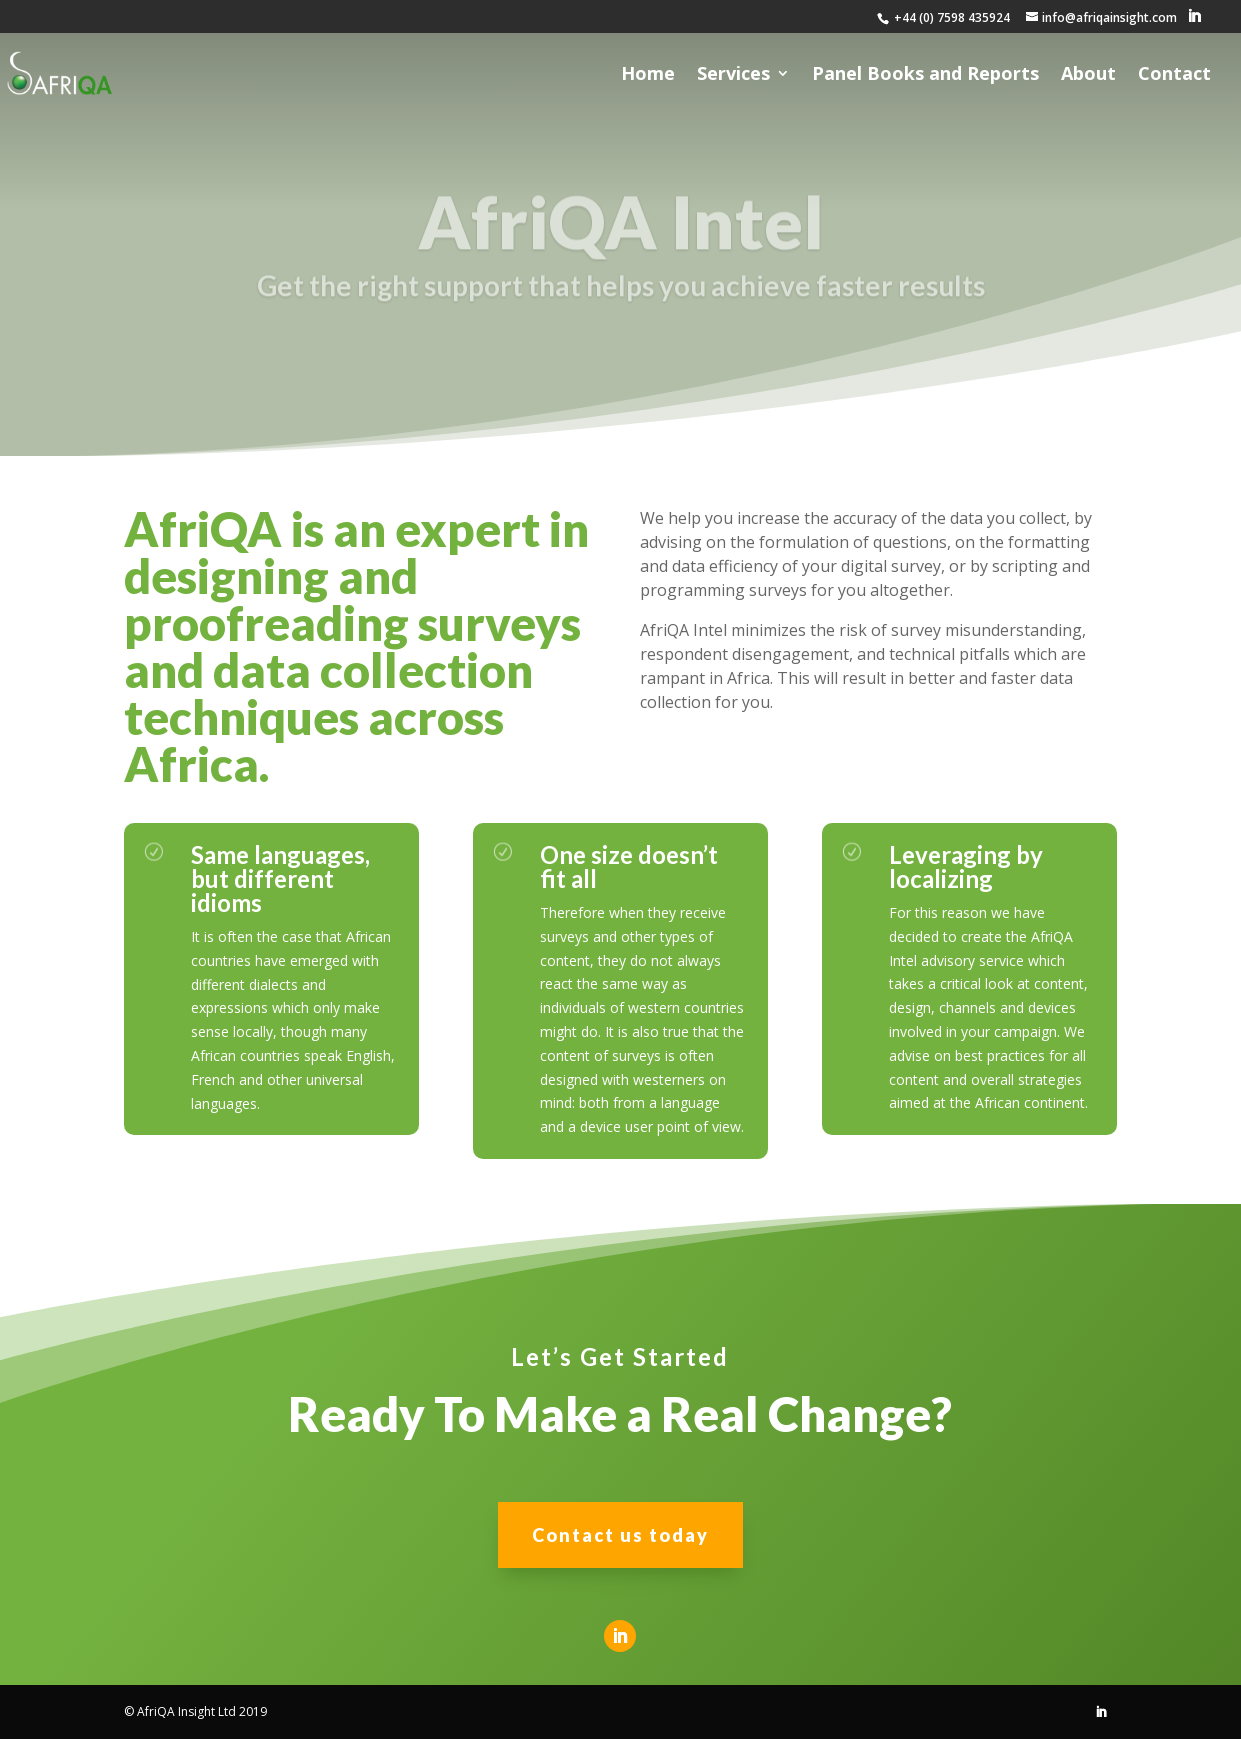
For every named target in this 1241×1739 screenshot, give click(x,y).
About (1088, 75)
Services (733, 75)
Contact (1174, 75)
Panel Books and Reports (925, 75)
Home (648, 75)
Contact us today (620, 1535)
